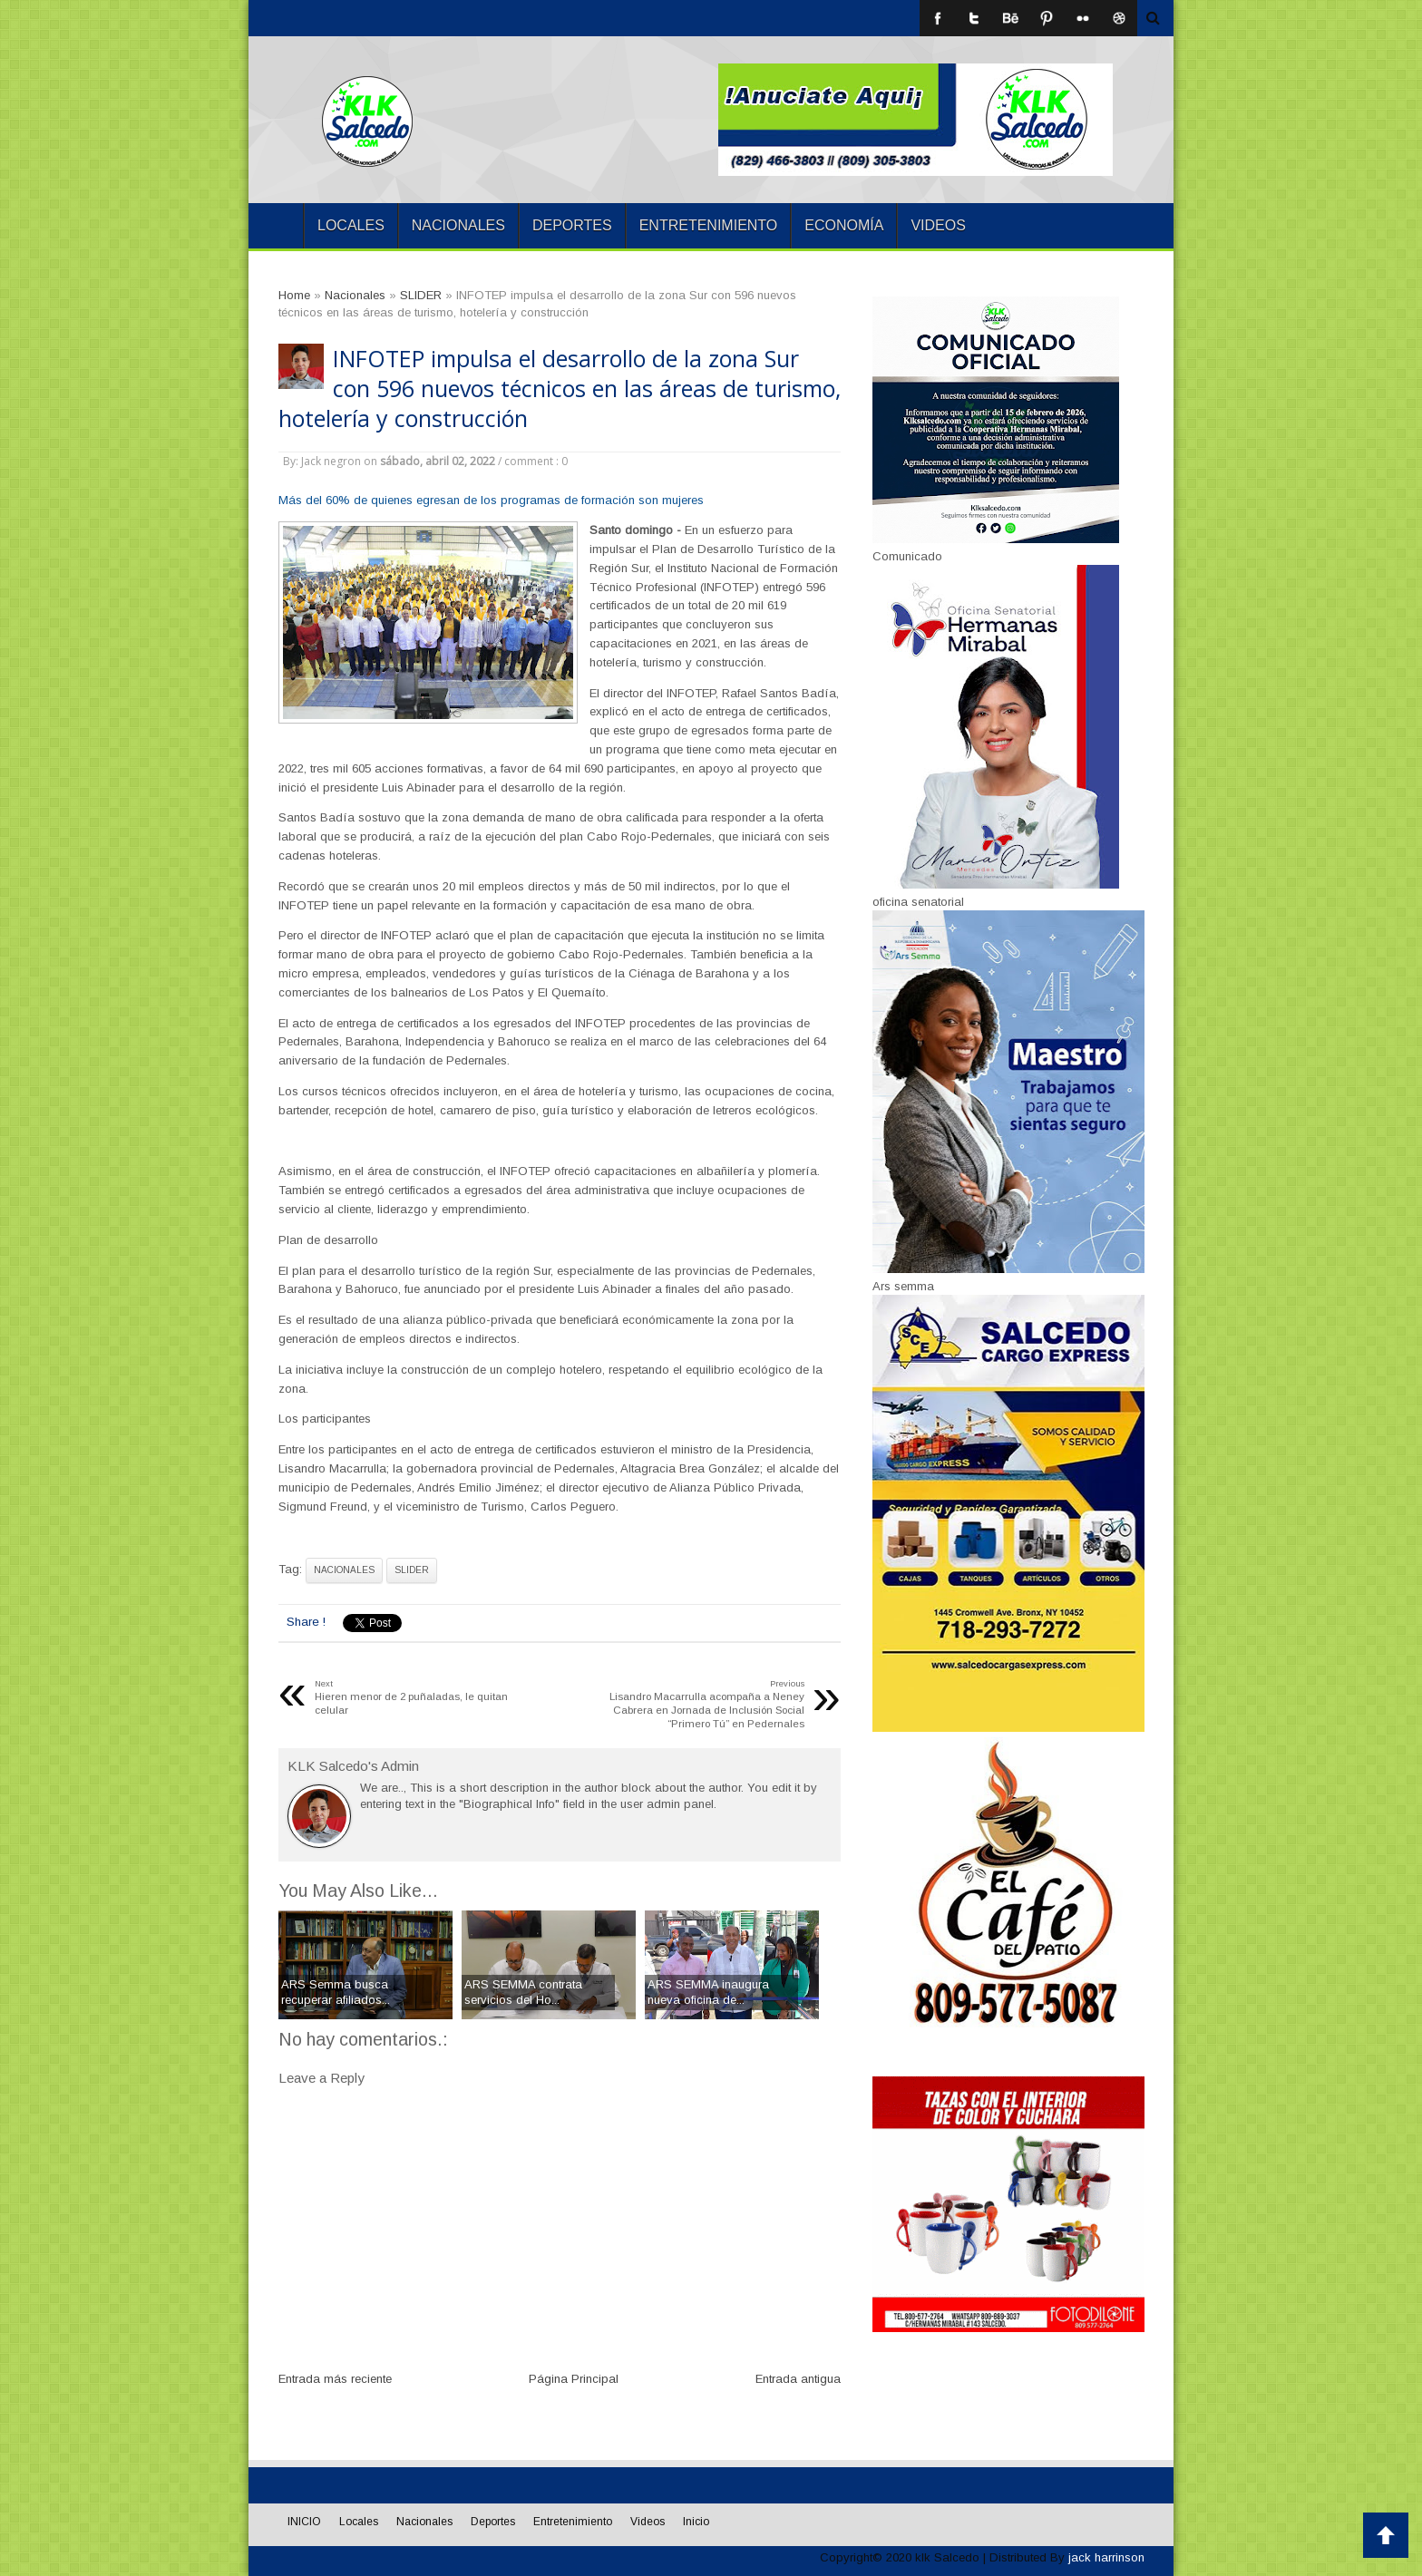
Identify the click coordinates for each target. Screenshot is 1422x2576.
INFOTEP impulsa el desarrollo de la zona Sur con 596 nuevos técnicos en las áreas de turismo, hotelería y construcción (559, 388)
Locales (351, 225)
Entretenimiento (708, 225)
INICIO (275, 225)
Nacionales (458, 225)
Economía (843, 225)
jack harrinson (1106, 2557)
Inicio (696, 2521)
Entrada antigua (798, 2379)
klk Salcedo (947, 2557)
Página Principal (573, 2379)
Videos (938, 225)
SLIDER (411, 1570)
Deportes (572, 225)
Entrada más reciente (335, 2379)
